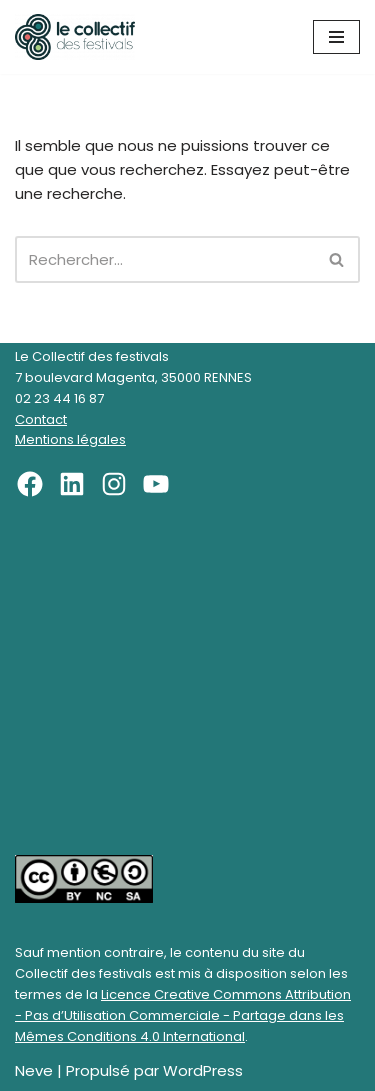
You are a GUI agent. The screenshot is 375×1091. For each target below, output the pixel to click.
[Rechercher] (165, 259)
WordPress (203, 1070)
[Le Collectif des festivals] (75, 37)
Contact (41, 419)
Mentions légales (70, 439)
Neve (34, 1070)
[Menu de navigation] (336, 37)
